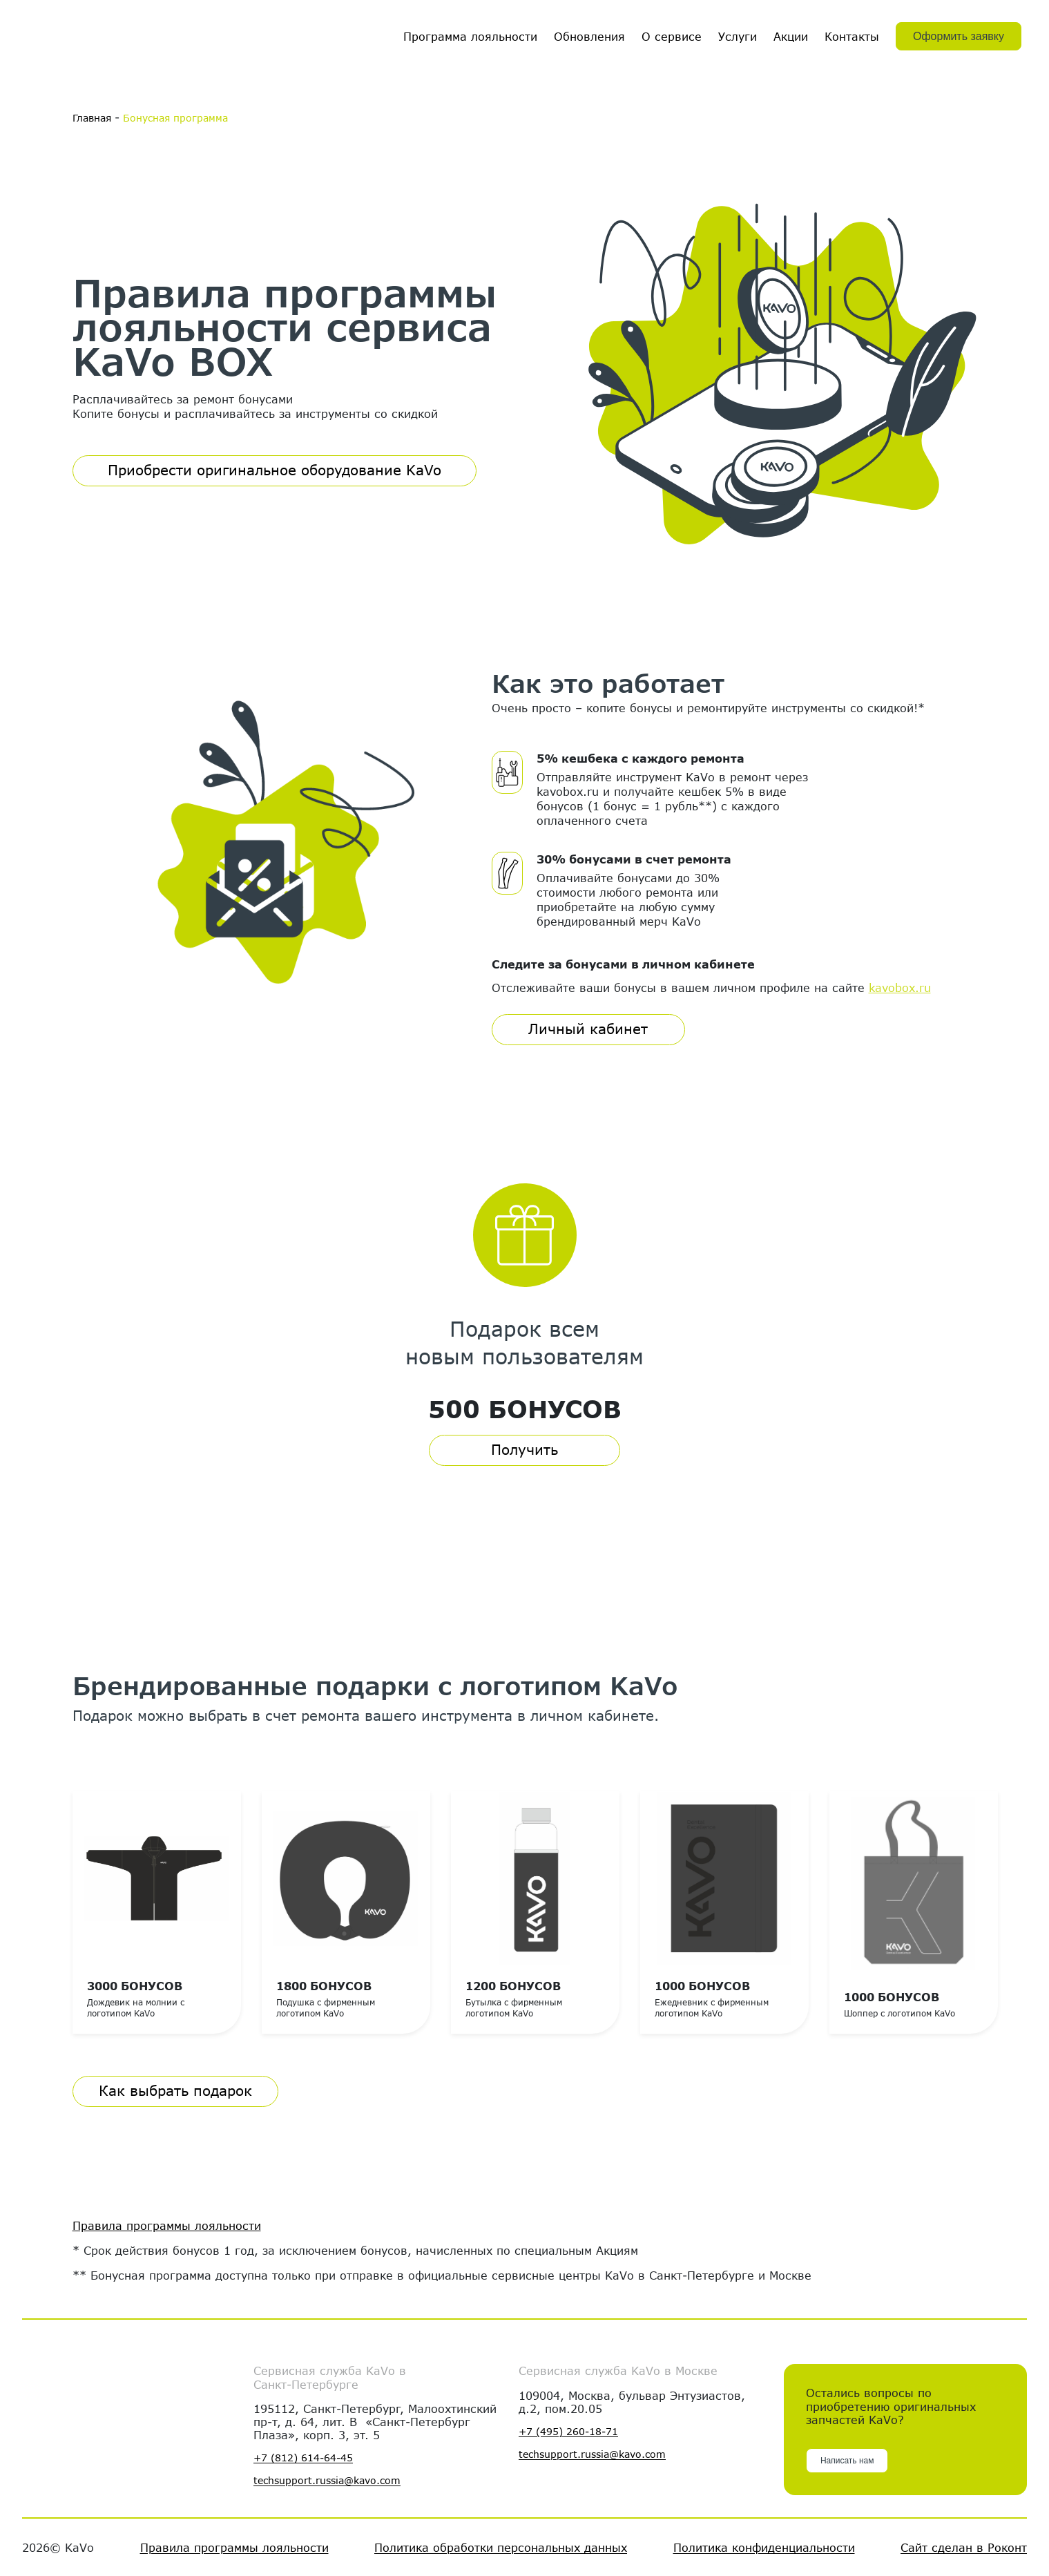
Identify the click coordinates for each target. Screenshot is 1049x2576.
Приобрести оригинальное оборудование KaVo (274, 469)
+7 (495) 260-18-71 (568, 2431)
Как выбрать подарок (175, 2090)
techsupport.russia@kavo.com (327, 2480)
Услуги (737, 36)
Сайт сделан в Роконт (964, 2547)
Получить (524, 1449)
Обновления (589, 36)
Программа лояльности (470, 36)
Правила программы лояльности (167, 2225)
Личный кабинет (588, 1028)
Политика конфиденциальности (764, 2547)
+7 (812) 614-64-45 (303, 2457)
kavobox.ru (900, 986)
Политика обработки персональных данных (500, 2547)
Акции (790, 36)
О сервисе (672, 36)
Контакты (852, 36)
